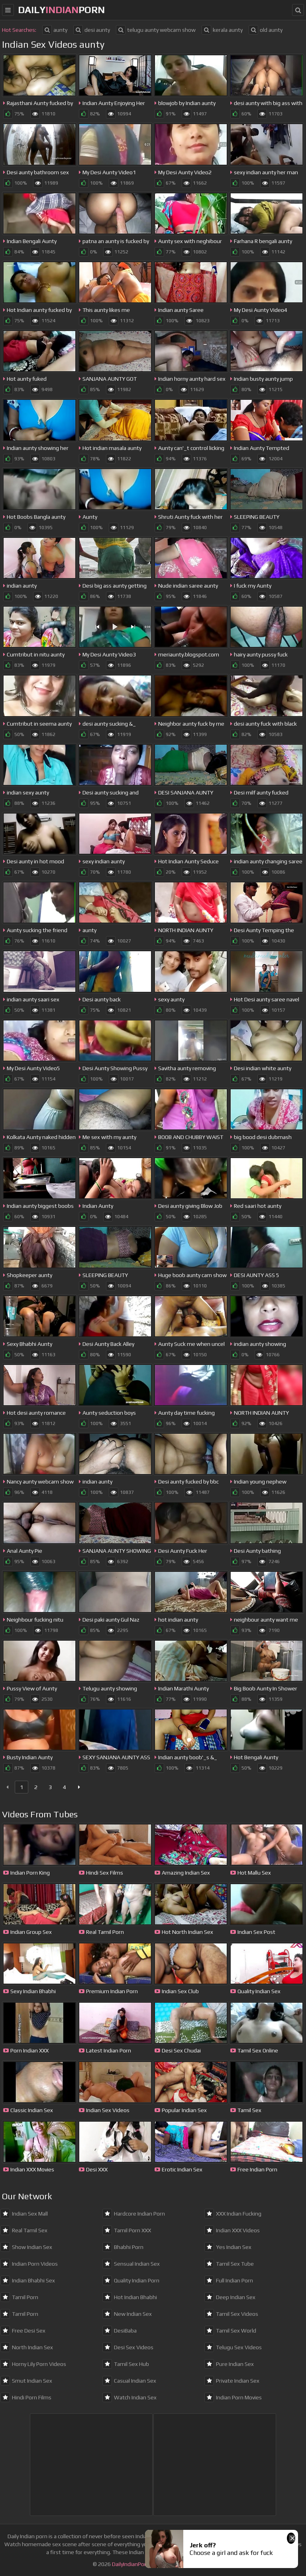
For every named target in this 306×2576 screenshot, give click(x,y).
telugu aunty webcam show (156, 30)
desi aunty (91, 30)
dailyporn (61, 9)
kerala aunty (222, 30)
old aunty (265, 30)
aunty (54, 30)
